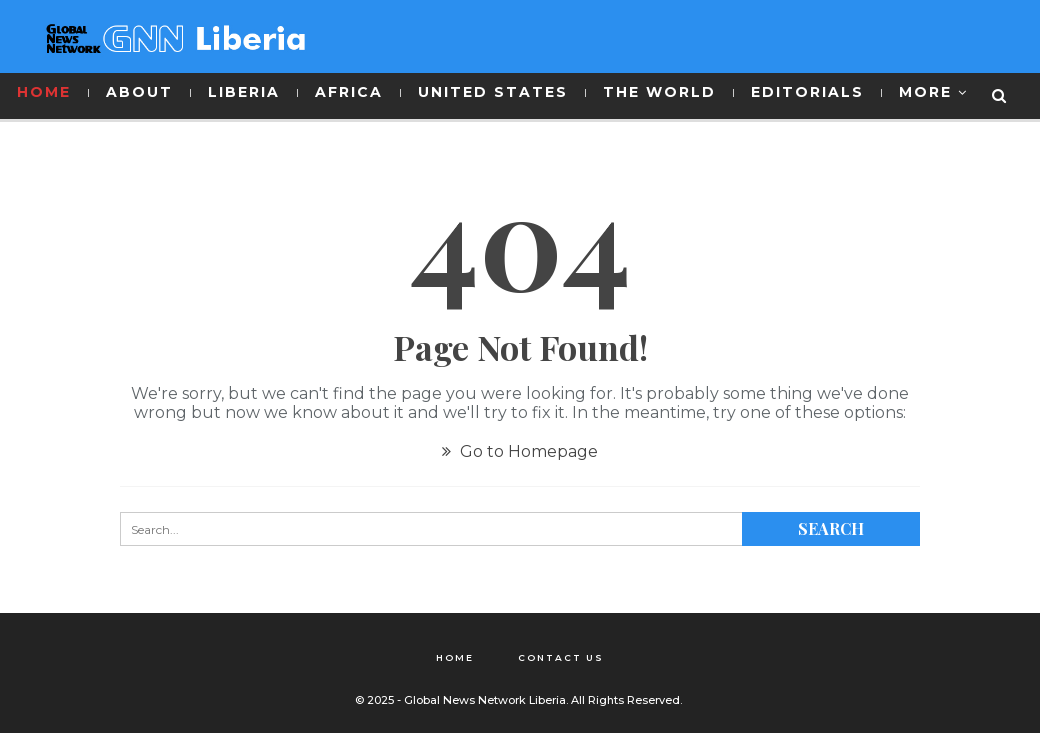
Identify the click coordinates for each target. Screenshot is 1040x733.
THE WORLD (659, 92)
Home (455, 657)
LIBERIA (244, 92)
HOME (44, 92)
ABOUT (139, 92)
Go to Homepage (520, 451)
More (925, 92)
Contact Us (561, 657)
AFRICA (349, 92)
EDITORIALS (807, 92)
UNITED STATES (493, 92)
